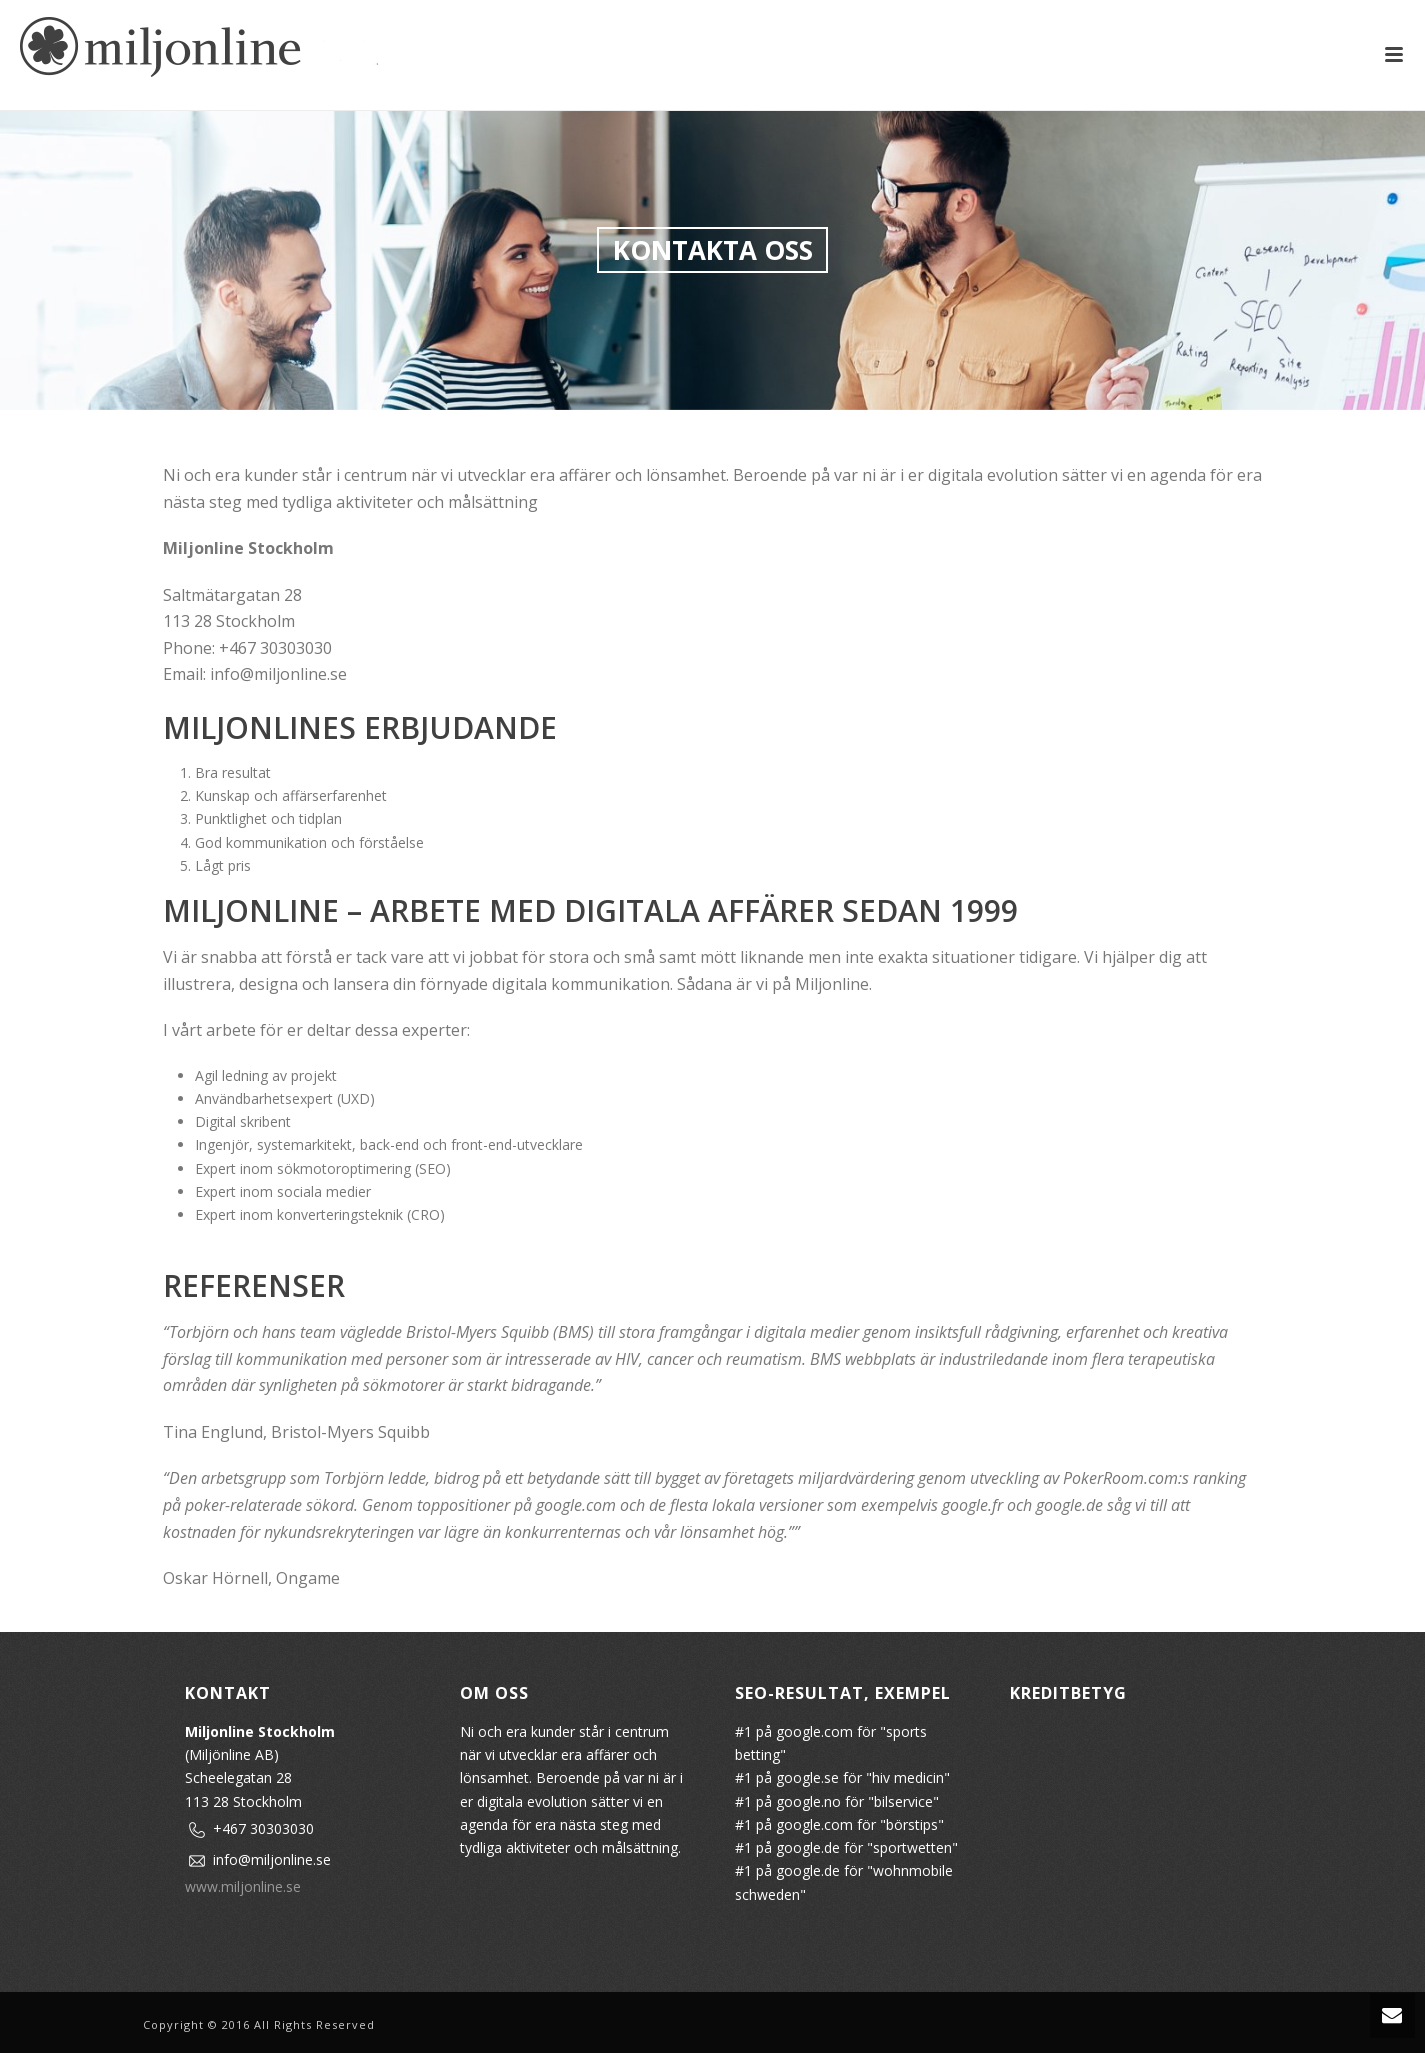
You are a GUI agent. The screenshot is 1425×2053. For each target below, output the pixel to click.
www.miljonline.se (243, 1886)
